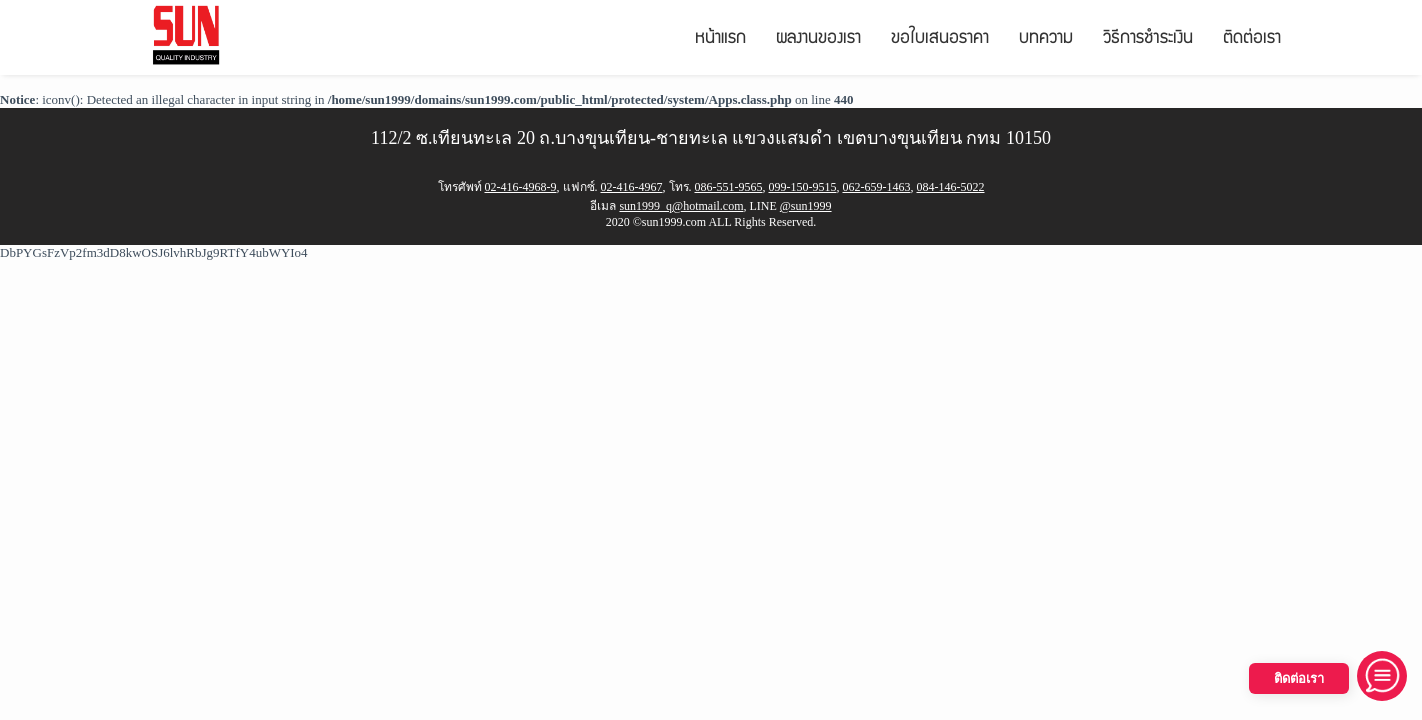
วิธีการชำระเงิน (1148, 39)
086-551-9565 (729, 187)
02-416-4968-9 (521, 187)
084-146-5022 (951, 187)
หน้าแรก (720, 39)
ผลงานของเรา (818, 39)
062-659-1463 (877, 187)
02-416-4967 (632, 187)
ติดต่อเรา (1252, 39)
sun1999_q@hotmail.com (681, 206)
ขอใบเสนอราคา (940, 39)
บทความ (1046, 39)
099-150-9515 (803, 187)
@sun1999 (806, 206)
